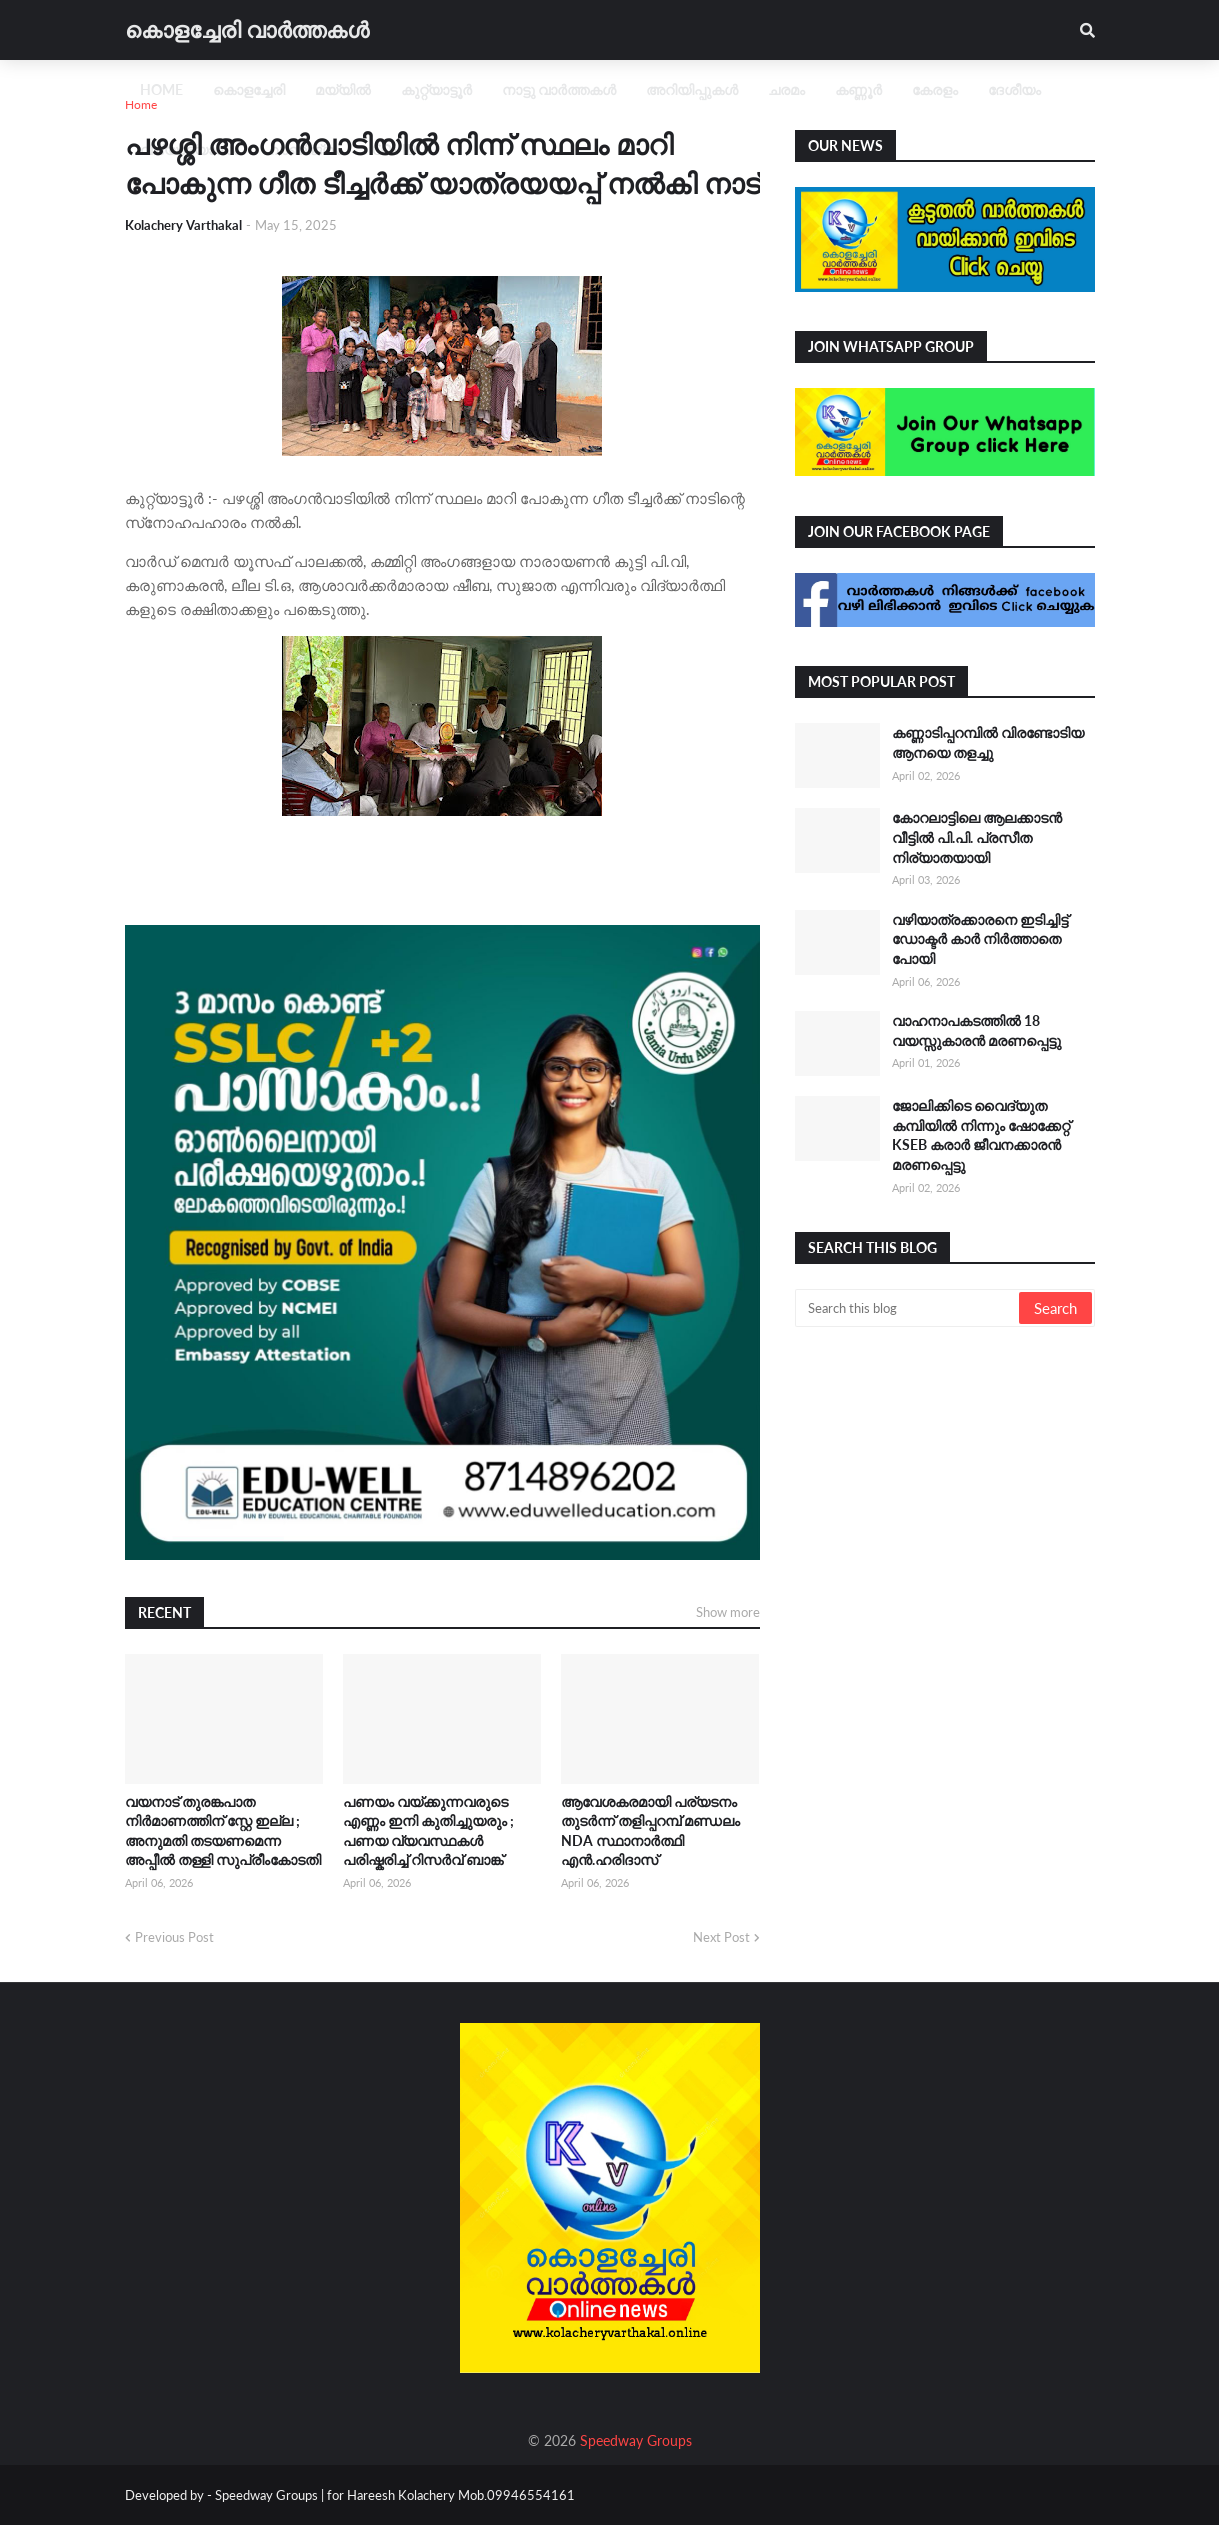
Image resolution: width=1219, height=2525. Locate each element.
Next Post (721, 1937)
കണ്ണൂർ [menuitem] (858, 89)
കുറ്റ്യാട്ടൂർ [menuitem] (436, 89)
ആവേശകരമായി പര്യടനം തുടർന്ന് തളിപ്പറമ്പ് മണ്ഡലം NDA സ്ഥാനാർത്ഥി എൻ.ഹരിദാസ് (650, 1831)
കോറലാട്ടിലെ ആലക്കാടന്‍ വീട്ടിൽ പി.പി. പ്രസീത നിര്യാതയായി (977, 837)
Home (141, 104)
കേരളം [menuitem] (935, 89)
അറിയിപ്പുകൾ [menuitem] (692, 89)
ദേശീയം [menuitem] (1014, 89)
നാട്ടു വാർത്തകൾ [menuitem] (559, 89)
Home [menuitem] (161, 89)
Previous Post (174, 1937)
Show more (728, 1612)
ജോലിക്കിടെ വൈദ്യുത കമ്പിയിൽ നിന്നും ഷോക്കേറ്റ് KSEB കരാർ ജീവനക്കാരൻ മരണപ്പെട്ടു (981, 1135)
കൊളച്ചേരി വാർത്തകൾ (247, 29)
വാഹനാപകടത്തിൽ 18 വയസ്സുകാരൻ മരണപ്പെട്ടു (976, 1030)
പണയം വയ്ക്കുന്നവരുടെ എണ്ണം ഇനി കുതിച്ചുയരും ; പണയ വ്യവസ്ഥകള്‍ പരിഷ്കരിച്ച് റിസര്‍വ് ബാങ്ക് (428, 1831)
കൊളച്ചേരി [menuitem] (249, 89)
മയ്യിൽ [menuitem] (343, 89)
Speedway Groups (636, 2440)
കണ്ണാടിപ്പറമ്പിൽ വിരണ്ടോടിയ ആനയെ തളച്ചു (988, 742)
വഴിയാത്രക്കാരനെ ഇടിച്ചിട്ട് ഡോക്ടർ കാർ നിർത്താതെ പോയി (980, 939)
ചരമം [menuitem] (786, 89)
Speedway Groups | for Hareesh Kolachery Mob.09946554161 (393, 2495)
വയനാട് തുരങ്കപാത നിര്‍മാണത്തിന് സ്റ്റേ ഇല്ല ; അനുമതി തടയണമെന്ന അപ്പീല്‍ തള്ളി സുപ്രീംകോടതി (223, 1831)
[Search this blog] (908, 1308)
